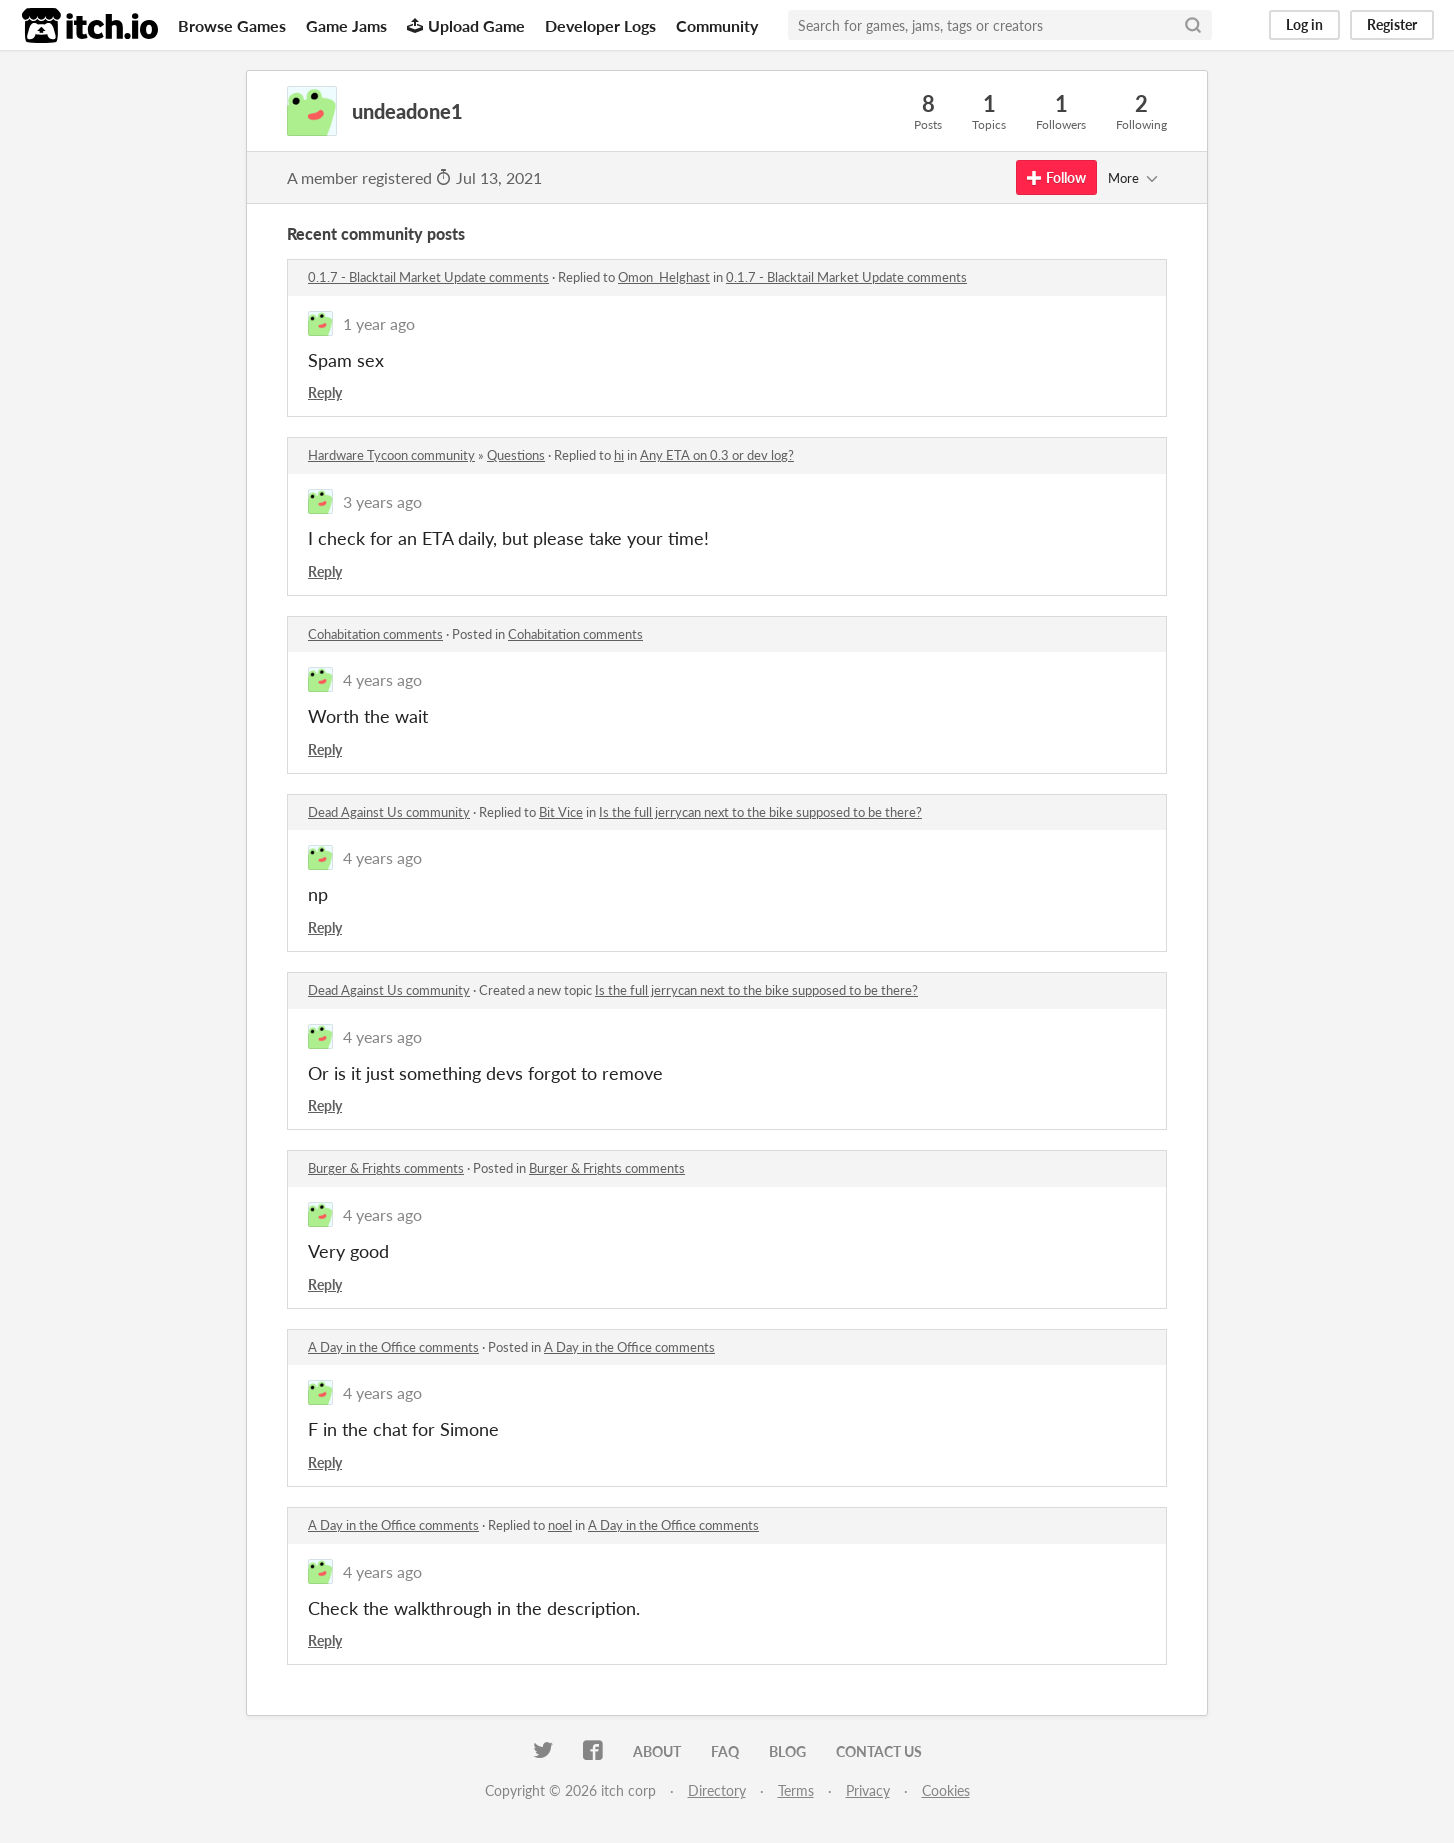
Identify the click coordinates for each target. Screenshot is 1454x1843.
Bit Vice (561, 812)
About (657, 1751)
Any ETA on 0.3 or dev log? (717, 455)
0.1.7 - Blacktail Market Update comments (428, 277)
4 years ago (382, 679)
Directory (717, 1790)
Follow (1056, 177)
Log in (1304, 24)
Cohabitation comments (375, 634)
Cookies (946, 1790)
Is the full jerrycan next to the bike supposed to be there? (760, 812)
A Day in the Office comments (393, 1347)
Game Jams (346, 25)
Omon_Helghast (664, 277)
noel (560, 1525)
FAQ (725, 1751)
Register (1392, 24)
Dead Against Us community (389, 812)
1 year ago (379, 323)
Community (717, 25)
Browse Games (232, 25)
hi (619, 455)
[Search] (1193, 25)
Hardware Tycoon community (391, 455)
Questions (516, 455)
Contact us (879, 1751)
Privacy (868, 1790)
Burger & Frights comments (386, 1168)
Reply (325, 392)
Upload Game (466, 25)
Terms (796, 1790)
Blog (787, 1751)
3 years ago (382, 501)
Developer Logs (600, 25)
